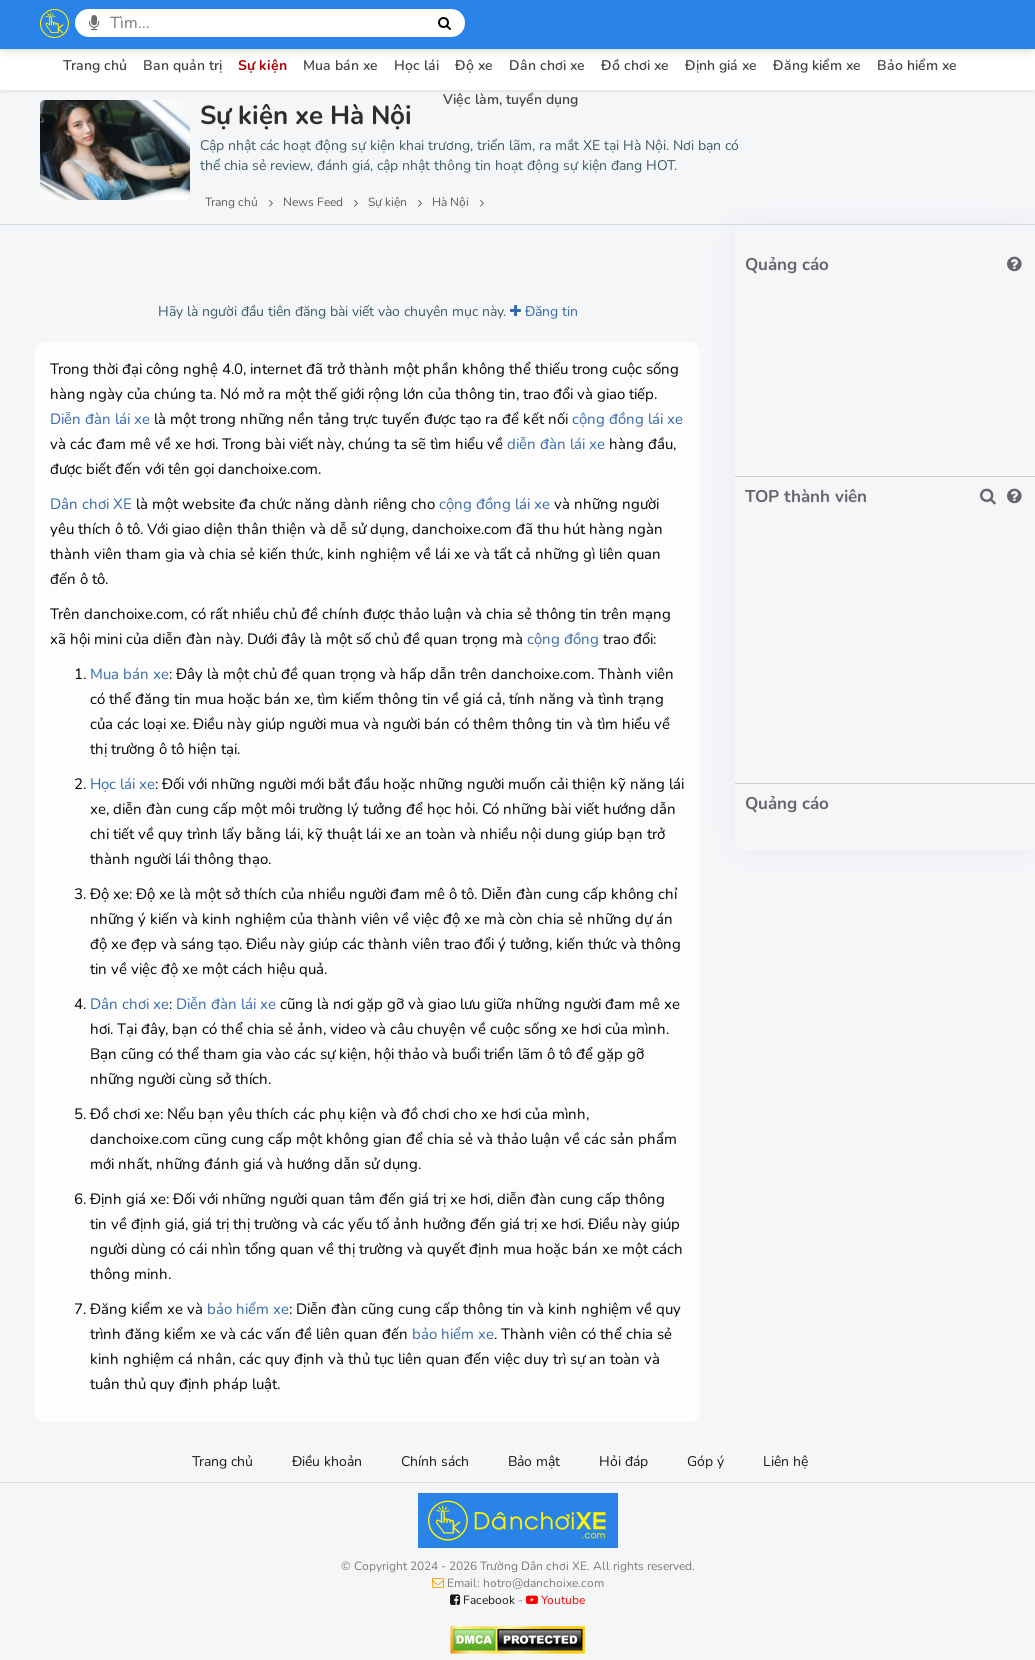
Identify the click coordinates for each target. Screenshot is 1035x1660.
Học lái (416, 65)
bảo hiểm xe (248, 1309)
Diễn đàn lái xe (100, 419)
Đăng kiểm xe (817, 65)
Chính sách (435, 1461)
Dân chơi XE (91, 504)
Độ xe (474, 65)
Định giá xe (721, 65)
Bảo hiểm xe (917, 65)
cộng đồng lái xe (627, 419)
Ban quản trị (182, 65)
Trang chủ (95, 65)
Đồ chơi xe (635, 65)
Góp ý (705, 1461)
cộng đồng (563, 639)
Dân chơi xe (547, 65)
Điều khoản (327, 1461)
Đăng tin (544, 311)
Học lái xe (122, 784)
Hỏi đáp (623, 1461)
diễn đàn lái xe (556, 444)
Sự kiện (262, 65)
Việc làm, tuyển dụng (510, 99)
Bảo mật (534, 1461)
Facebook (482, 1600)
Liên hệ (785, 1461)
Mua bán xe (340, 65)
